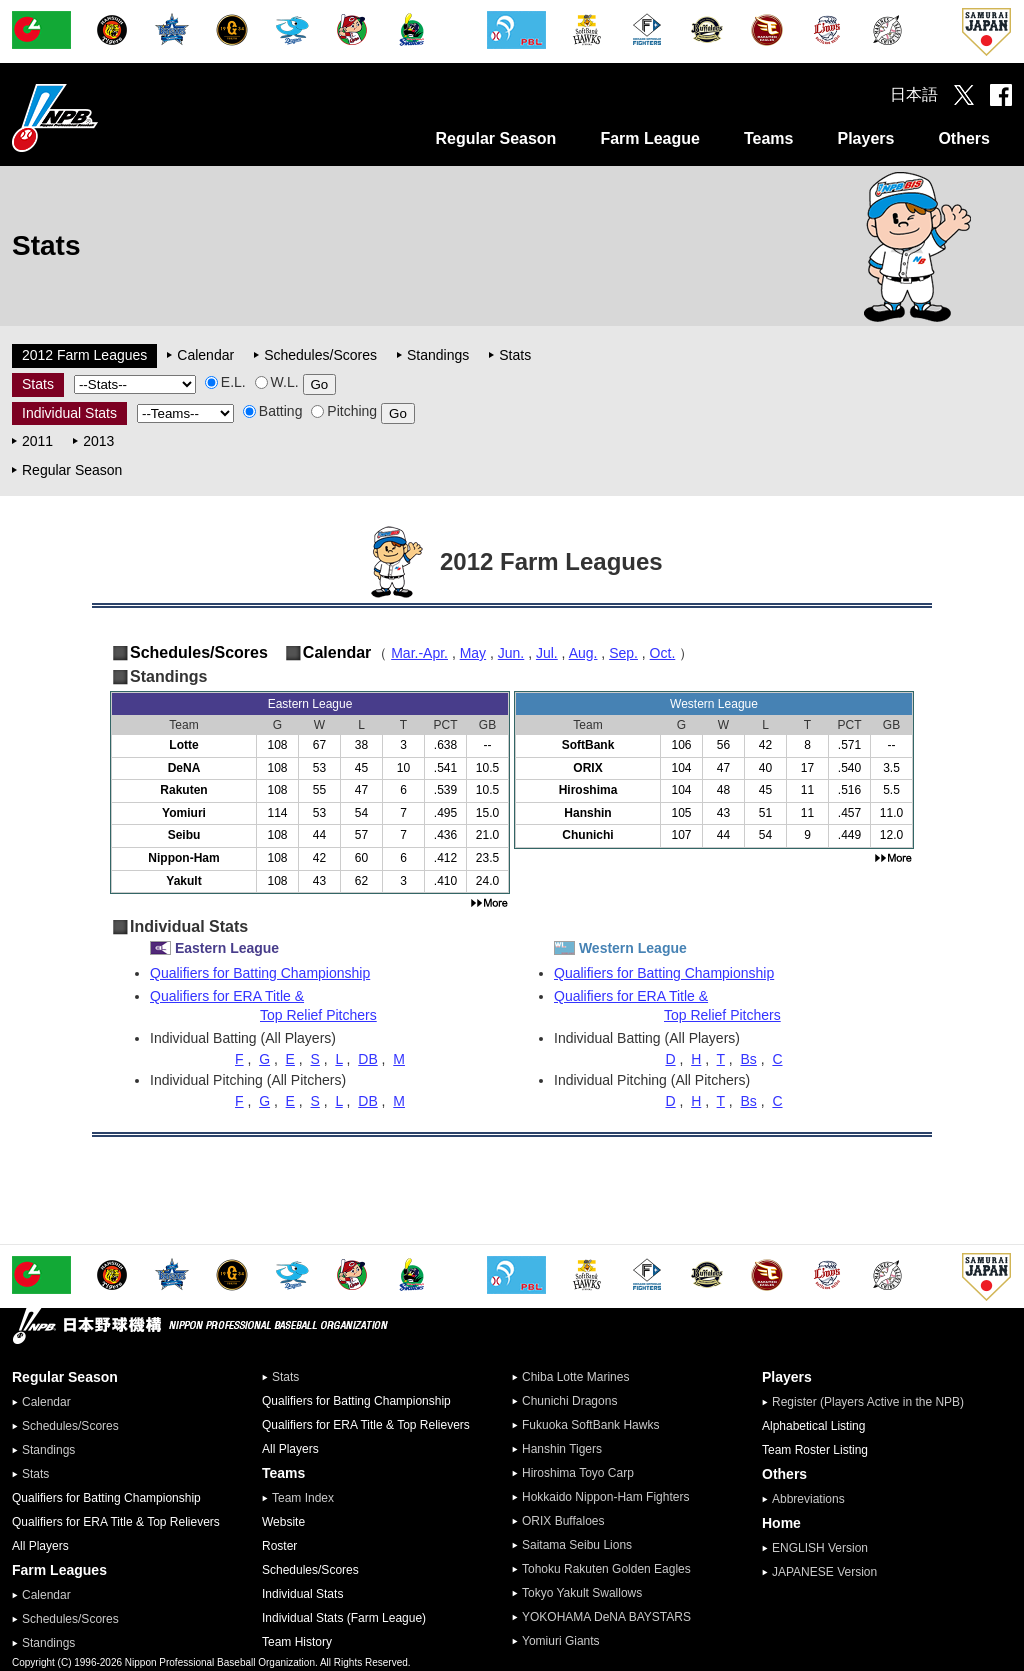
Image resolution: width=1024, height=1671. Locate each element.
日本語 (914, 94)
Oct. (663, 653)
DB (367, 1059)
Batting (273, 411)
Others (964, 138)
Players (865, 138)
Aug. (583, 653)
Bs (748, 1059)
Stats (515, 355)
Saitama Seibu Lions (577, 1545)
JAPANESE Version (824, 1572)
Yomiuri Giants (561, 1641)
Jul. (547, 653)
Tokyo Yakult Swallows (582, 1593)
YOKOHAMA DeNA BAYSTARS (606, 1617)
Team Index (303, 1498)
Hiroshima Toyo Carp (578, 1473)
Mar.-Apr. (419, 653)
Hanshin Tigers (562, 1449)
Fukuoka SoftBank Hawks (590, 1425)
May (473, 653)
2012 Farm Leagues (84, 355)
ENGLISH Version (820, 1548)
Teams (769, 138)
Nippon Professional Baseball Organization (105, 117)
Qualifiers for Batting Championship (260, 973)
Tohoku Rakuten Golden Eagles (606, 1569)
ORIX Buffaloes (563, 1521)
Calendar (205, 355)
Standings (438, 355)
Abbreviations (808, 1499)
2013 (98, 441)
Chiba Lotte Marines (575, 1377)
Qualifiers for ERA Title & (330, 1005)
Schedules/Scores (320, 355)
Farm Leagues (59, 1570)
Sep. (623, 653)
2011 (37, 441)
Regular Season (495, 138)
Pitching (344, 411)
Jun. (511, 653)
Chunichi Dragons (569, 1401)
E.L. (225, 382)
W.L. (277, 382)
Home (781, 1523)
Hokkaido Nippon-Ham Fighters (605, 1497)
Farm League (650, 138)
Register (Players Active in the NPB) (874, 1402)
